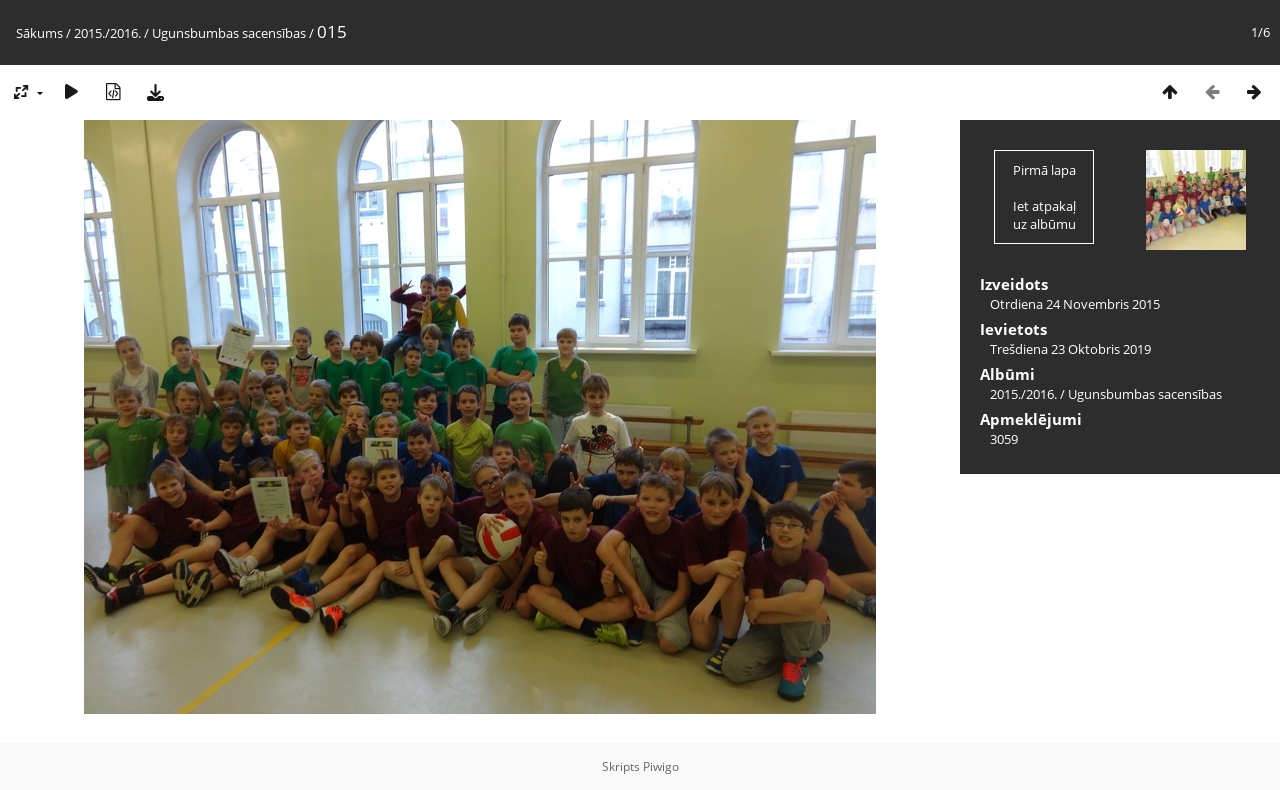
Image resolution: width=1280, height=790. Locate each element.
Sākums (39, 33)
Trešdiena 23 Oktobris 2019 (1070, 349)
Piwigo (661, 766)
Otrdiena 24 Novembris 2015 (1075, 304)
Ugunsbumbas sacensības (229, 33)
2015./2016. (107, 33)
